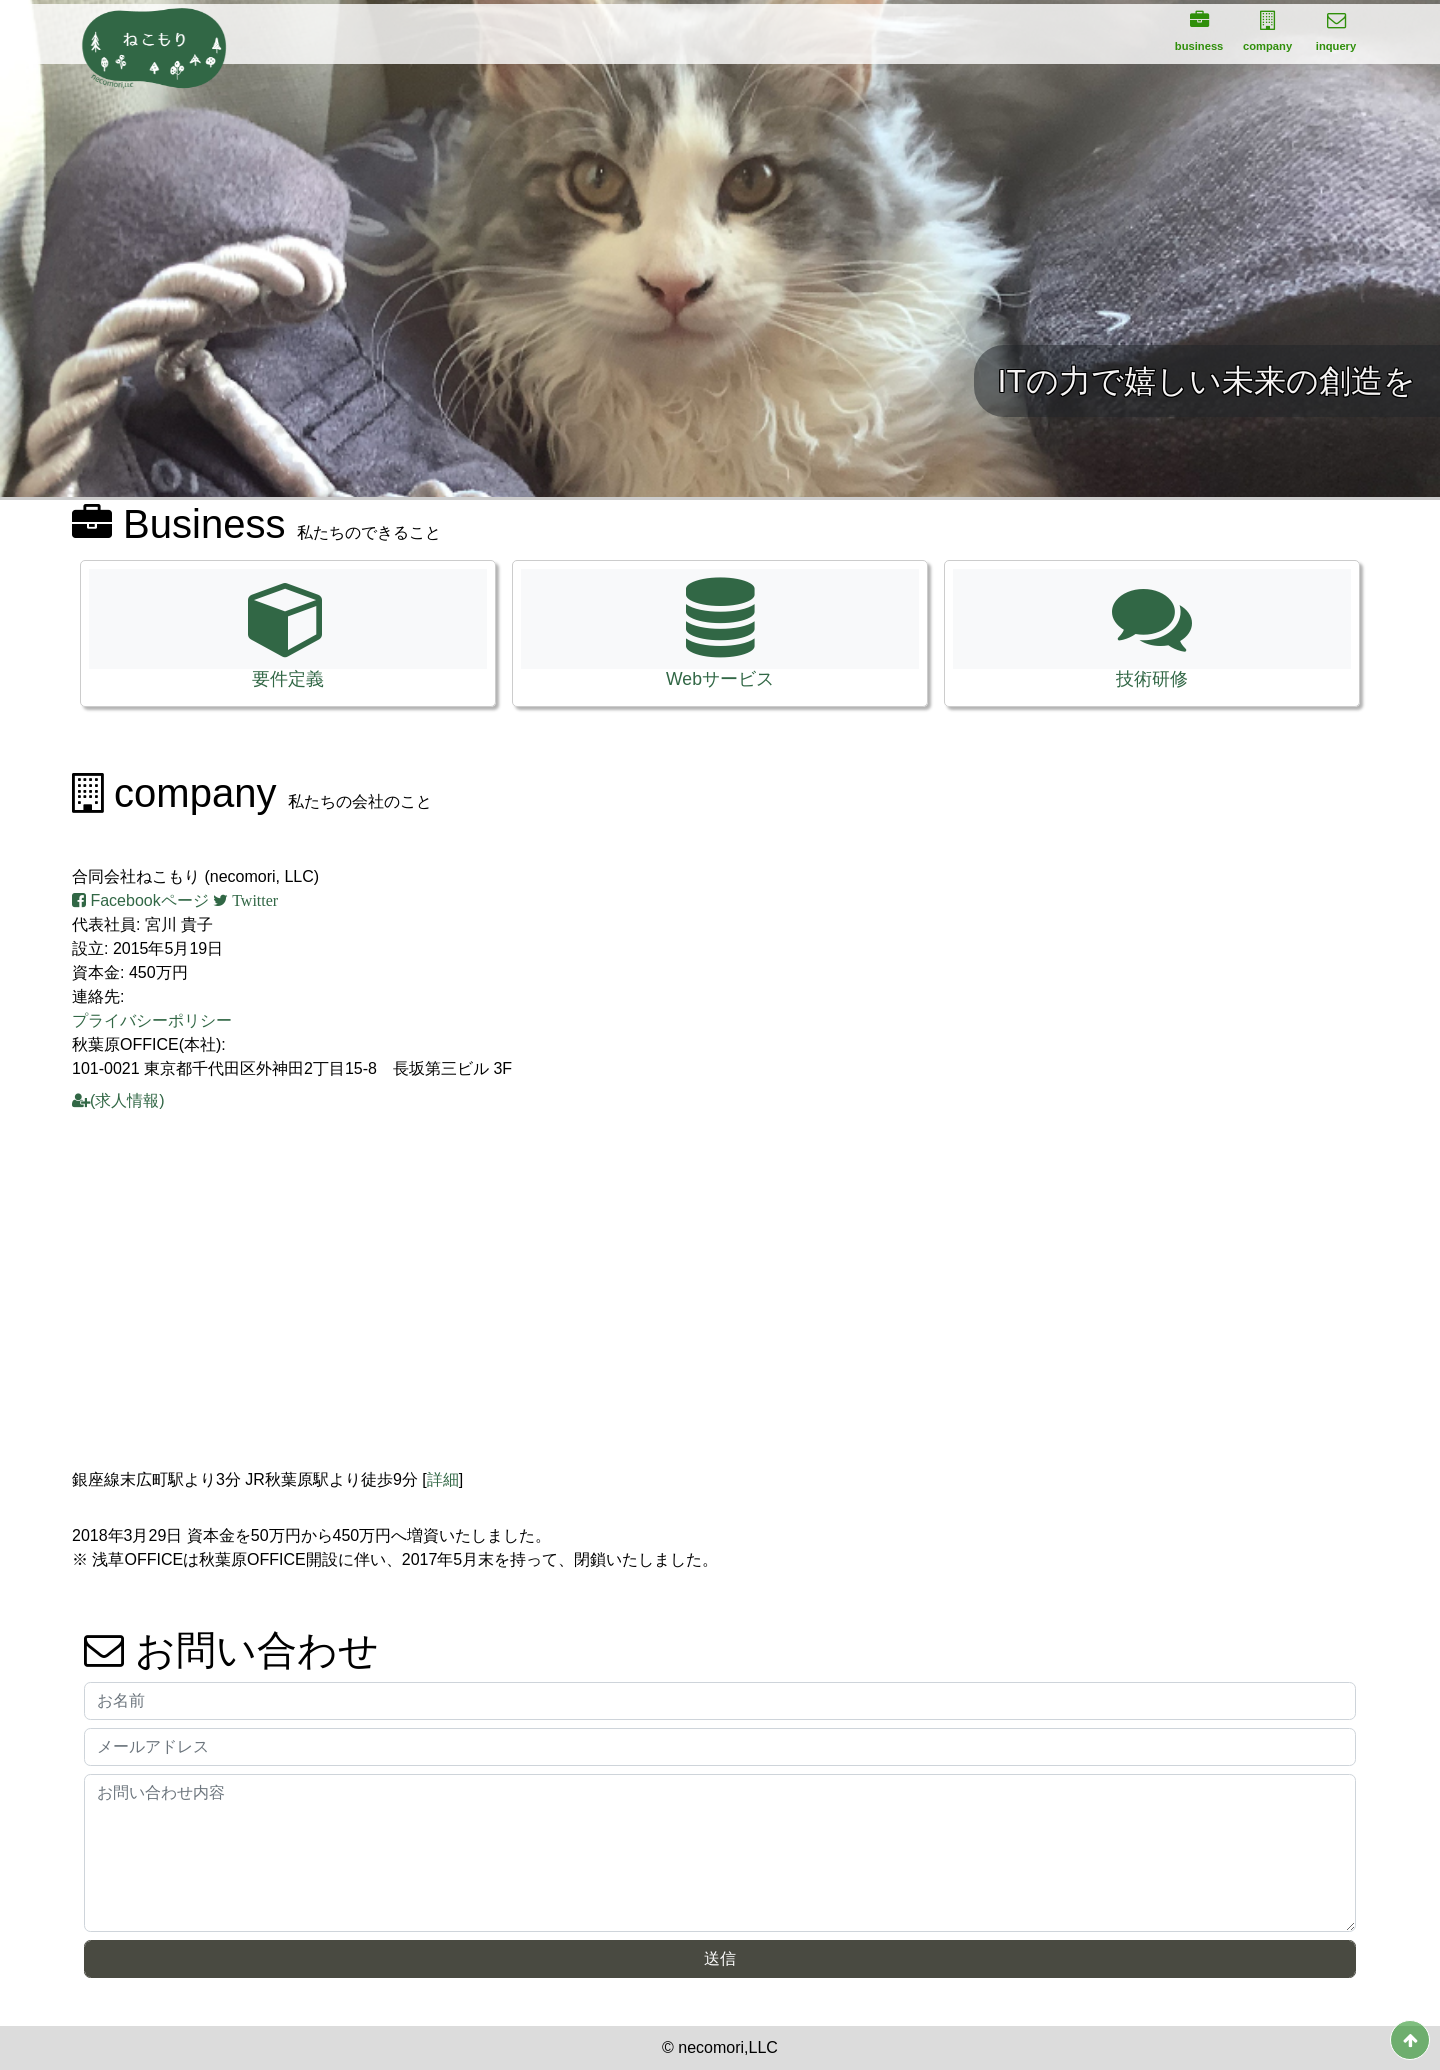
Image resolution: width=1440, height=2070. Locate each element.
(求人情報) (118, 1100)
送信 (720, 1958)
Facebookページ (140, 900)
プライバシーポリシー (152, 1020)
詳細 (443, 1479)
